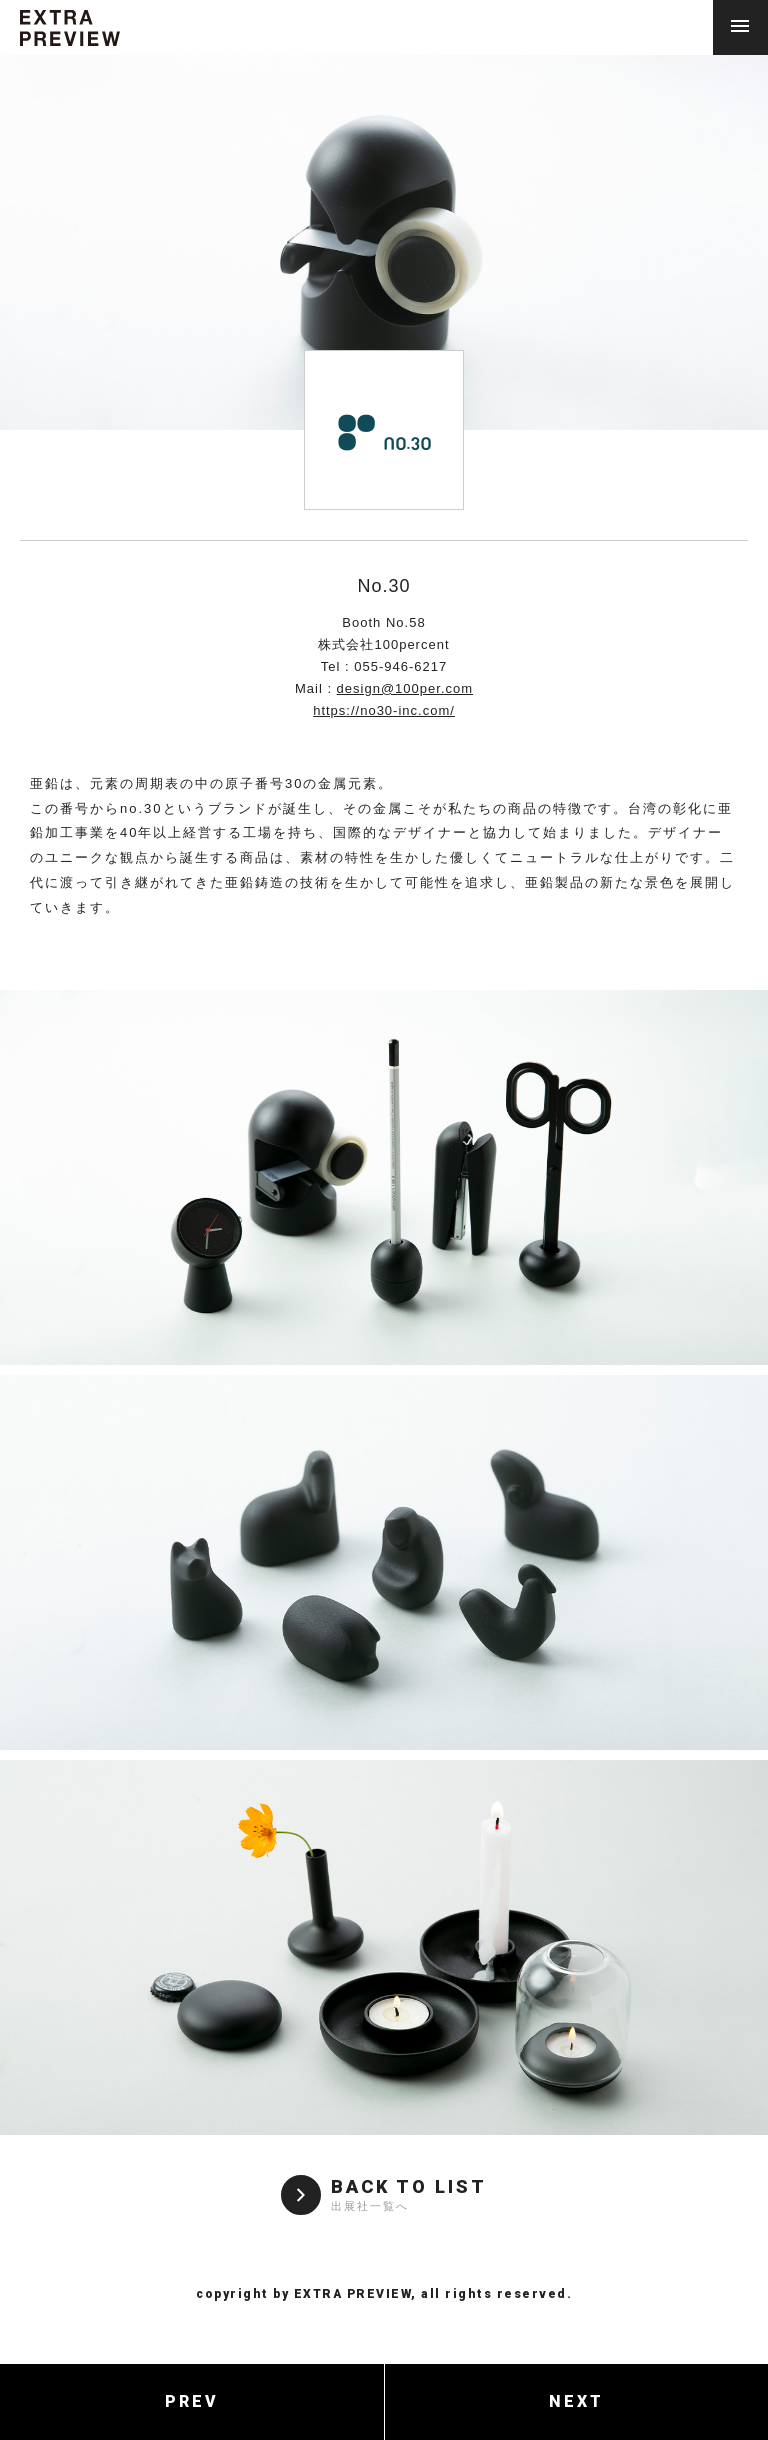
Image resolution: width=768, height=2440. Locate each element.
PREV (192, 2401)
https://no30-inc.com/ (384, 710)
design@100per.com (405, 688)
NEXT (576, 2401)
